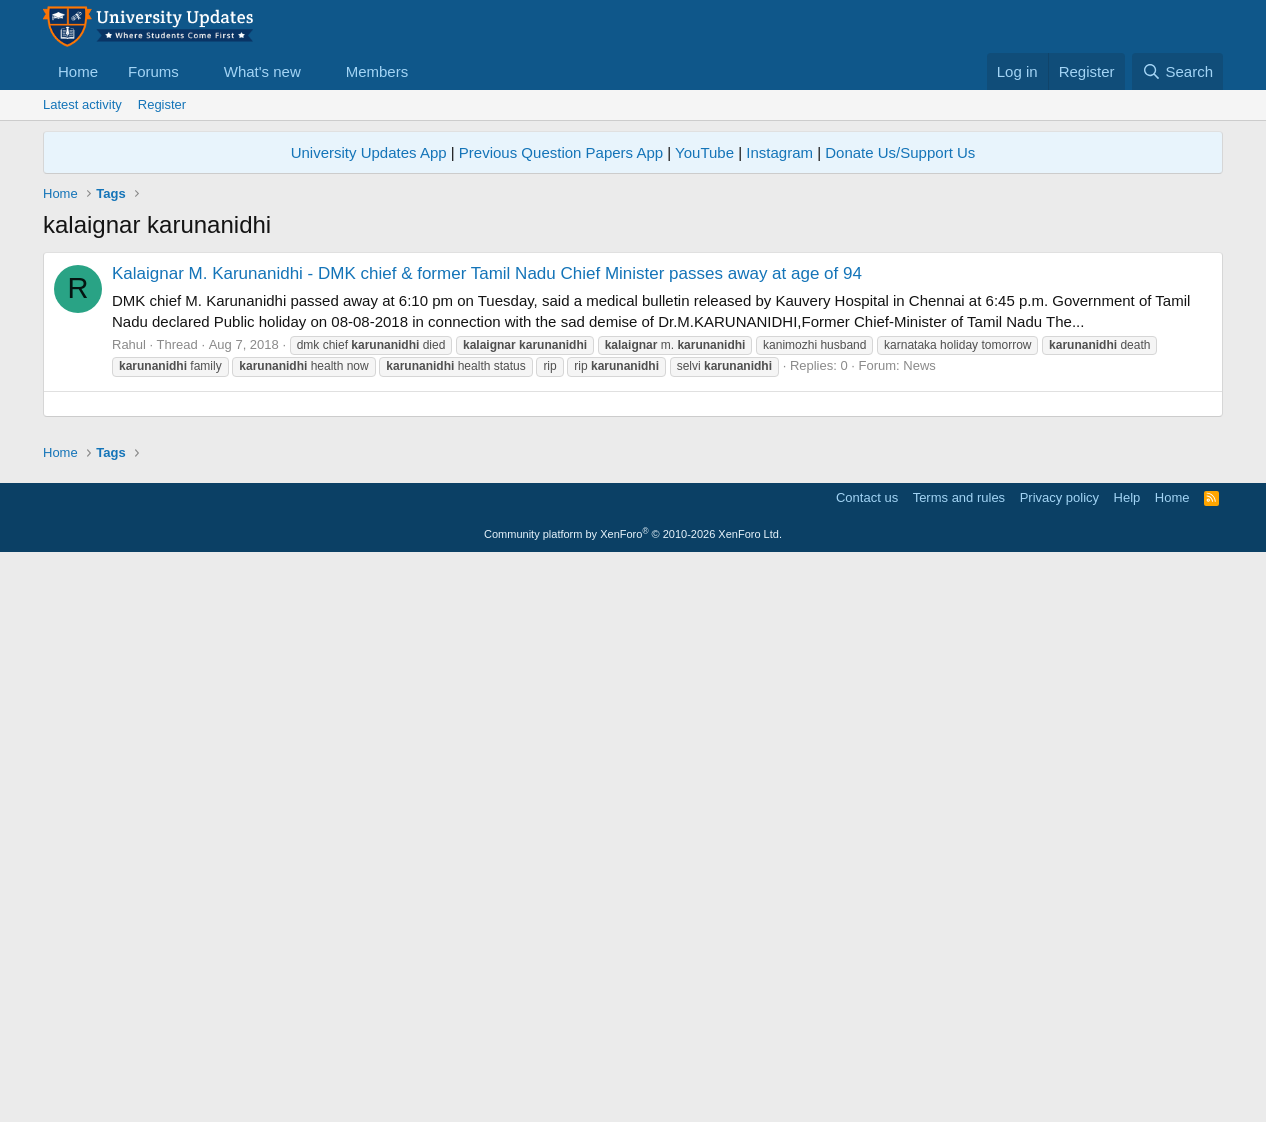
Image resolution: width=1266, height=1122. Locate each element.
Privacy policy (1059, 1057)
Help (1127, 1057)
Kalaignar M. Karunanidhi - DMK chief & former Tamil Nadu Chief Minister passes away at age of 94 (487, 273)
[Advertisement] (633, 544)
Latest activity (82, 104)
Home (78, 71)
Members (377, 71)
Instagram (779, 152)
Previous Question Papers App (561, 152)
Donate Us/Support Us (900, 152)
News (919, 365)
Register (162, 104)
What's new (262, 71)
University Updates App (369, 152)
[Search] (1177, 71)
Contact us (867, 1057)
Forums (153, 71)
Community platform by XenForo (633, 1094)
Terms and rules (959, 1057)
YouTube (704, 152)
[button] (195, 71)
